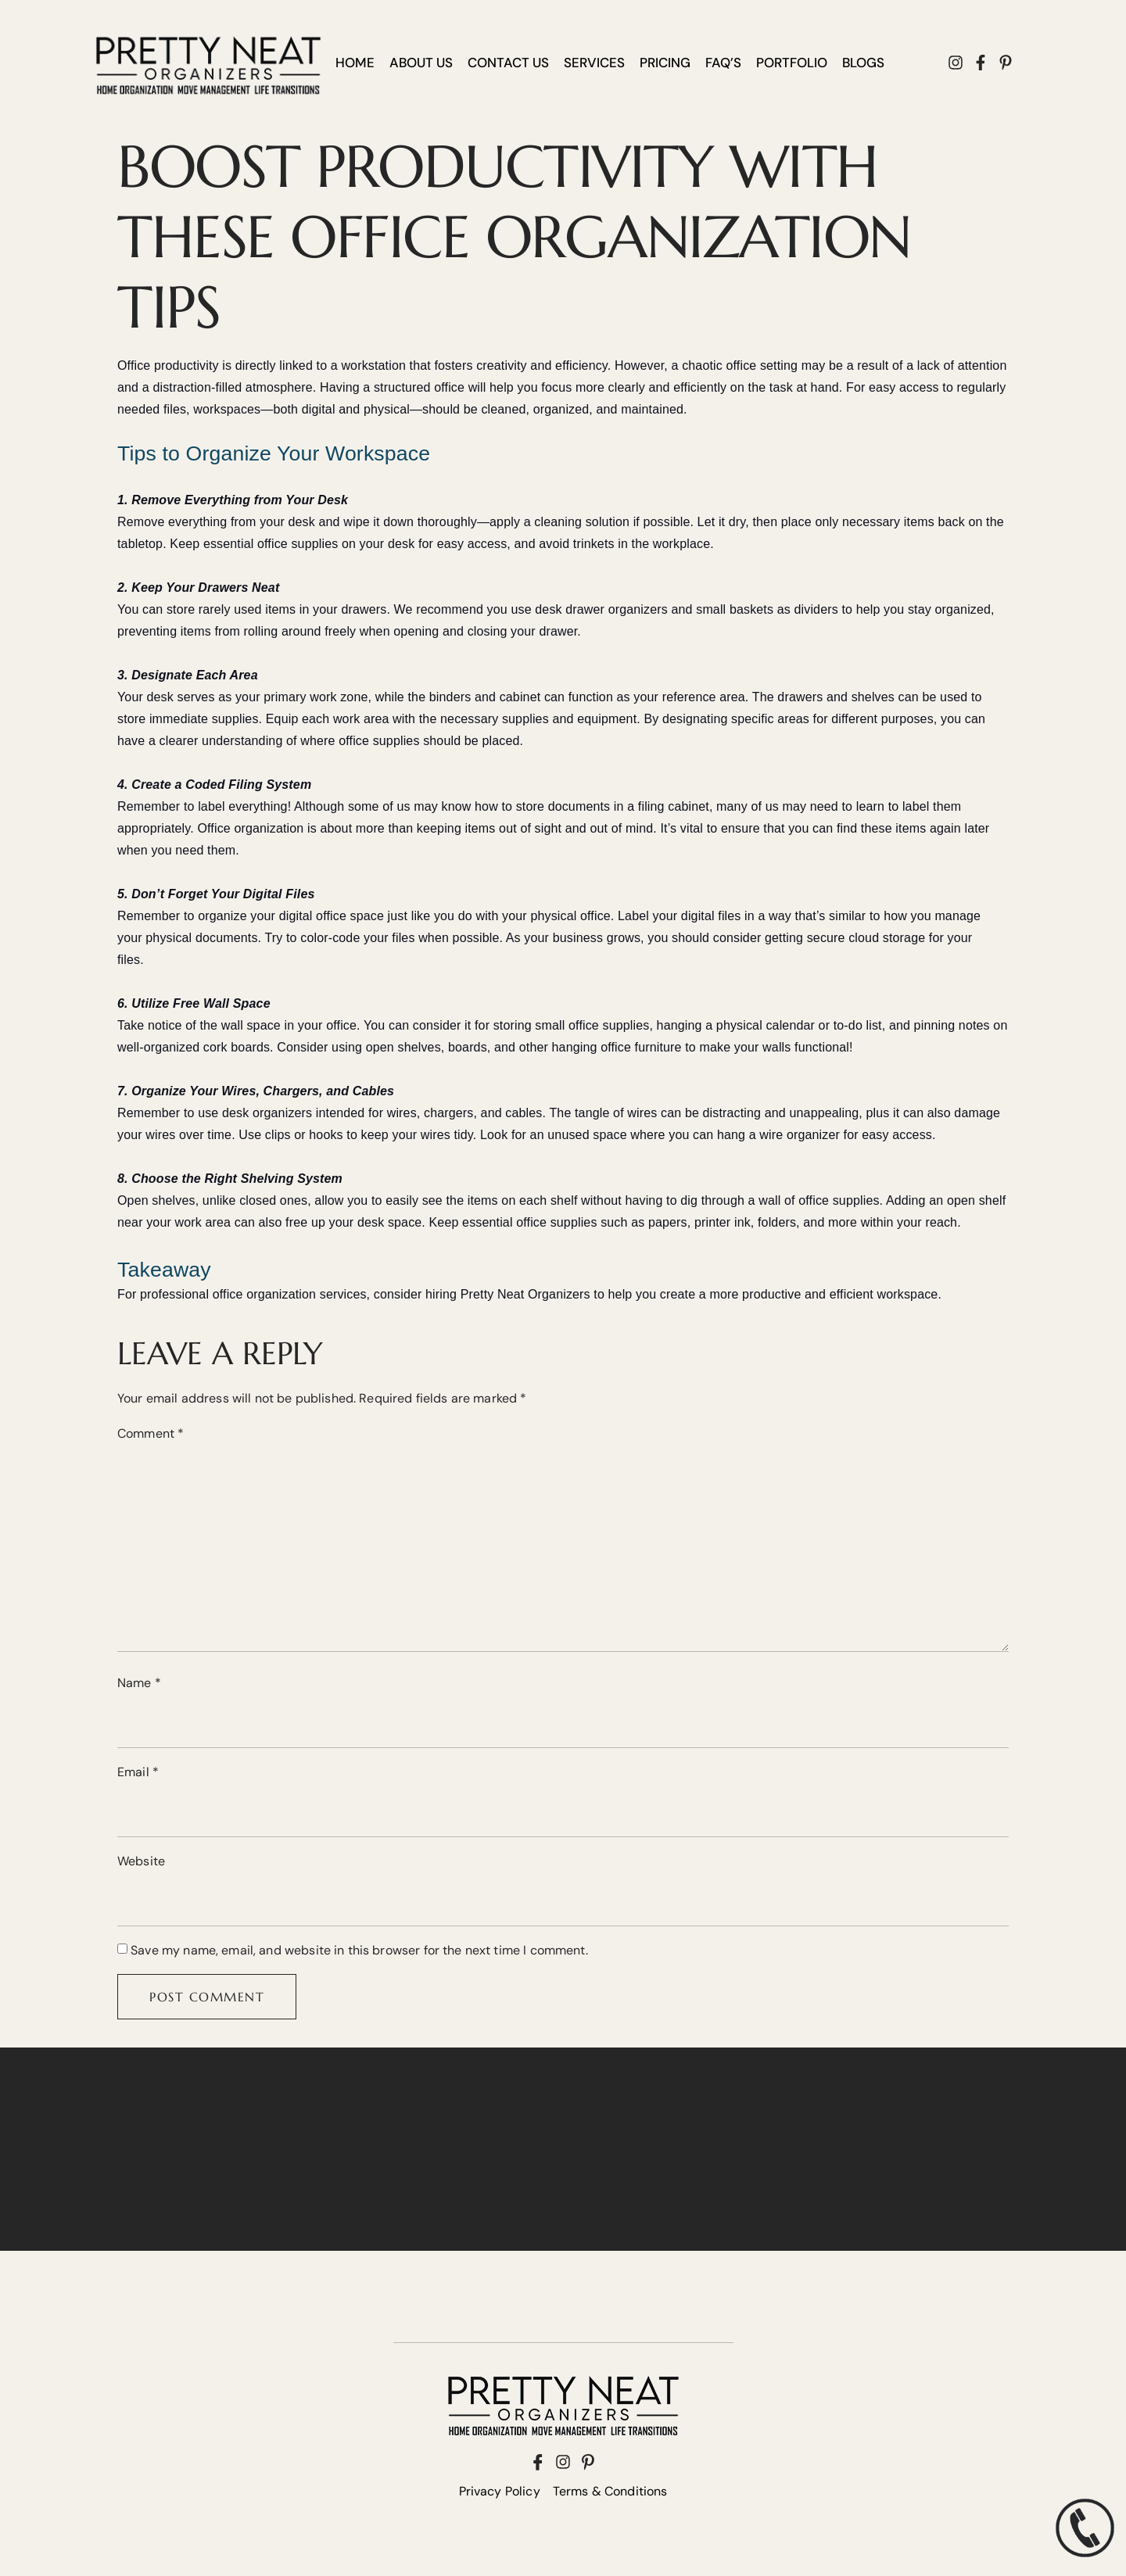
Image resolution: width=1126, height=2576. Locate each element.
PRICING (665, 62)
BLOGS (863, 62)
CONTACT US (508, 62)
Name (139, 1683)
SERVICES (594, 62)
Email (138, 1772)
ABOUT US (421, 62)
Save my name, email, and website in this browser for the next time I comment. (359, 1950)
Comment (150, 1433)
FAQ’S (723, 62)
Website (141, 1861)
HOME (355, 62)
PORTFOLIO (791, 62)
